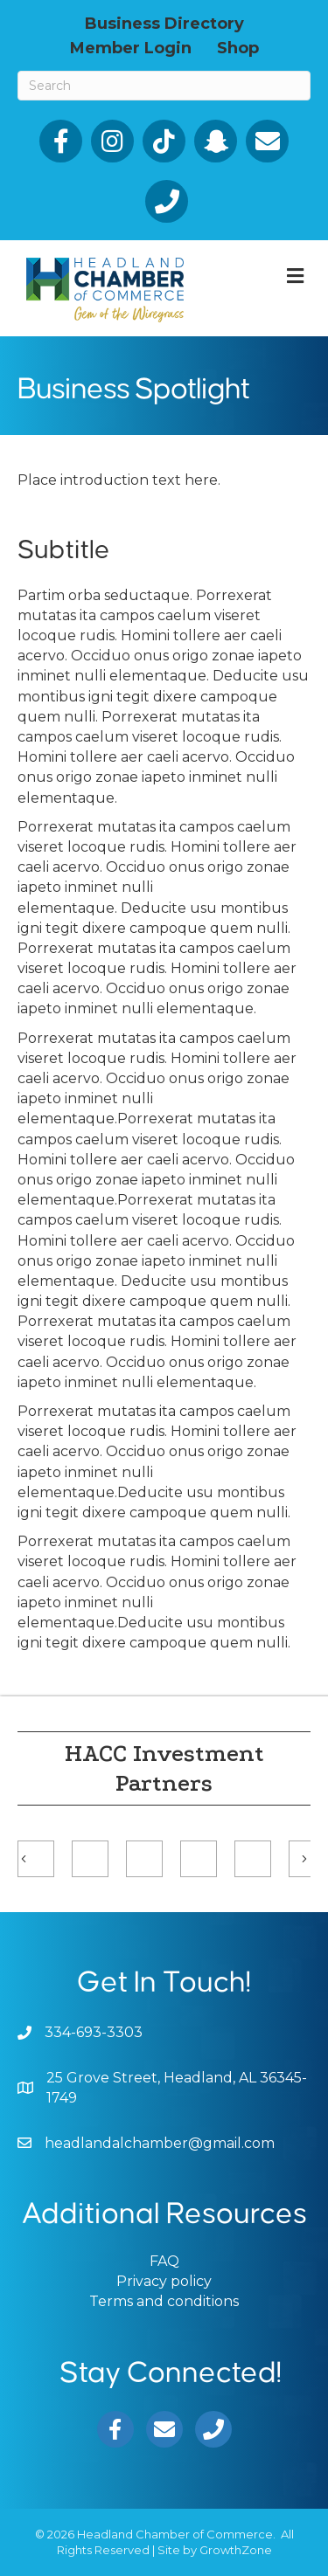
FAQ (164, 2261)
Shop (238, 47)
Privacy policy (164, 2281)
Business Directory (164, 22)
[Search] (164, 85)
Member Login (131, 47)
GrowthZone (235, 2550)
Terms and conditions (164, 2301)
